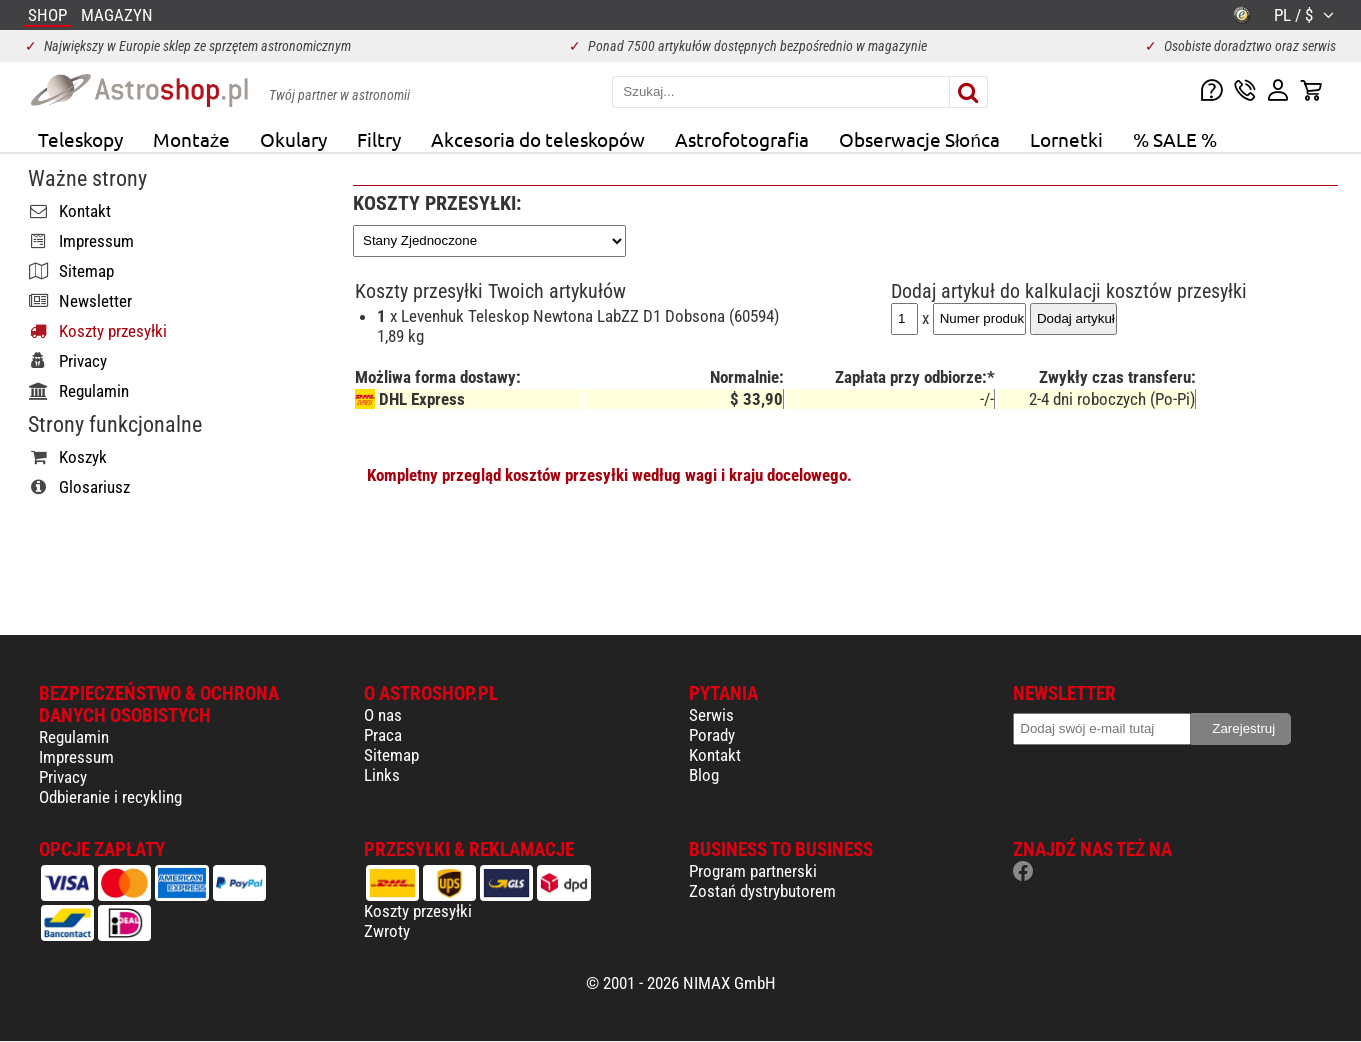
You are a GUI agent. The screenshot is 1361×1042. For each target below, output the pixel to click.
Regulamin (74, 737)
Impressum (76, 757)
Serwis (711, 715)
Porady (712, 735)
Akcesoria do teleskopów (538, 139)
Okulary (293, 139)
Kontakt (715, 755)
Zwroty (387, 931)
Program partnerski (753, 871)
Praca (383, 735)
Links (382, 775)
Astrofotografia (742, 139)
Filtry (379, 139)
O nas (383, 715)
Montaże (191, 139)
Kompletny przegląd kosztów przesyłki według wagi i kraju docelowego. (609, 475)
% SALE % (1175, 139)
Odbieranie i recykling (110, 797)
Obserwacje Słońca (919, 139)
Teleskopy (80, 139)
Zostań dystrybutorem (762, 891)
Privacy (63, 777)
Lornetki (1066, 139)
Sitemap (391, 755)
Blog (704, 775)
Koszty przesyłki (418, 911)
